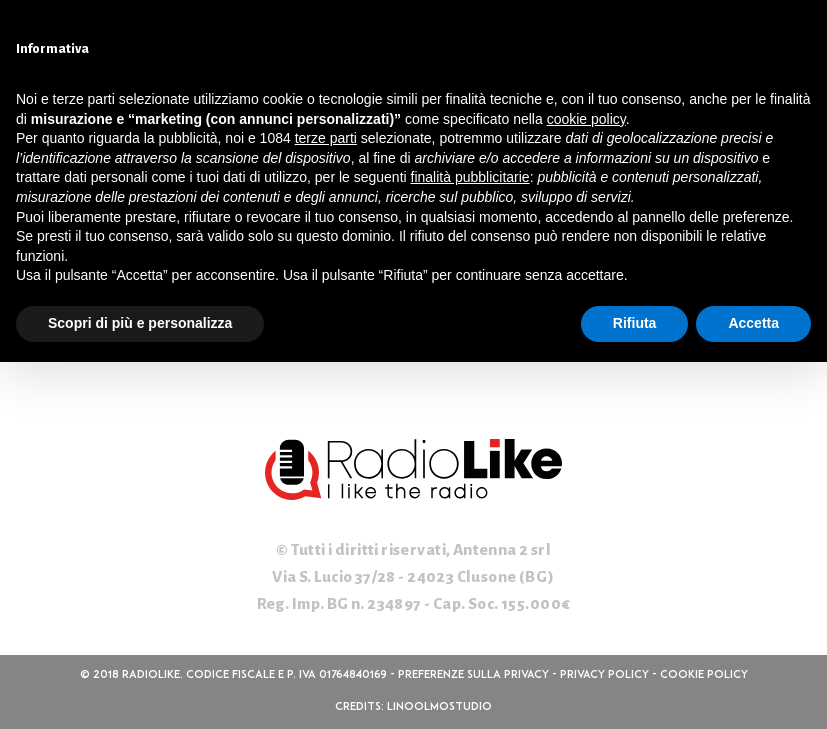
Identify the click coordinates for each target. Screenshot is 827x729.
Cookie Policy (704, 675)
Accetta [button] (753, 323)
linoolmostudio (439, 707)
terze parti (326, 138)
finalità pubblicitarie (470, 177)
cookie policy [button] (586, 119)
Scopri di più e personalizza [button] (140, 323)
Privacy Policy (604, 675)
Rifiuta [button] (635, 323)
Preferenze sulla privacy (473, 675)
